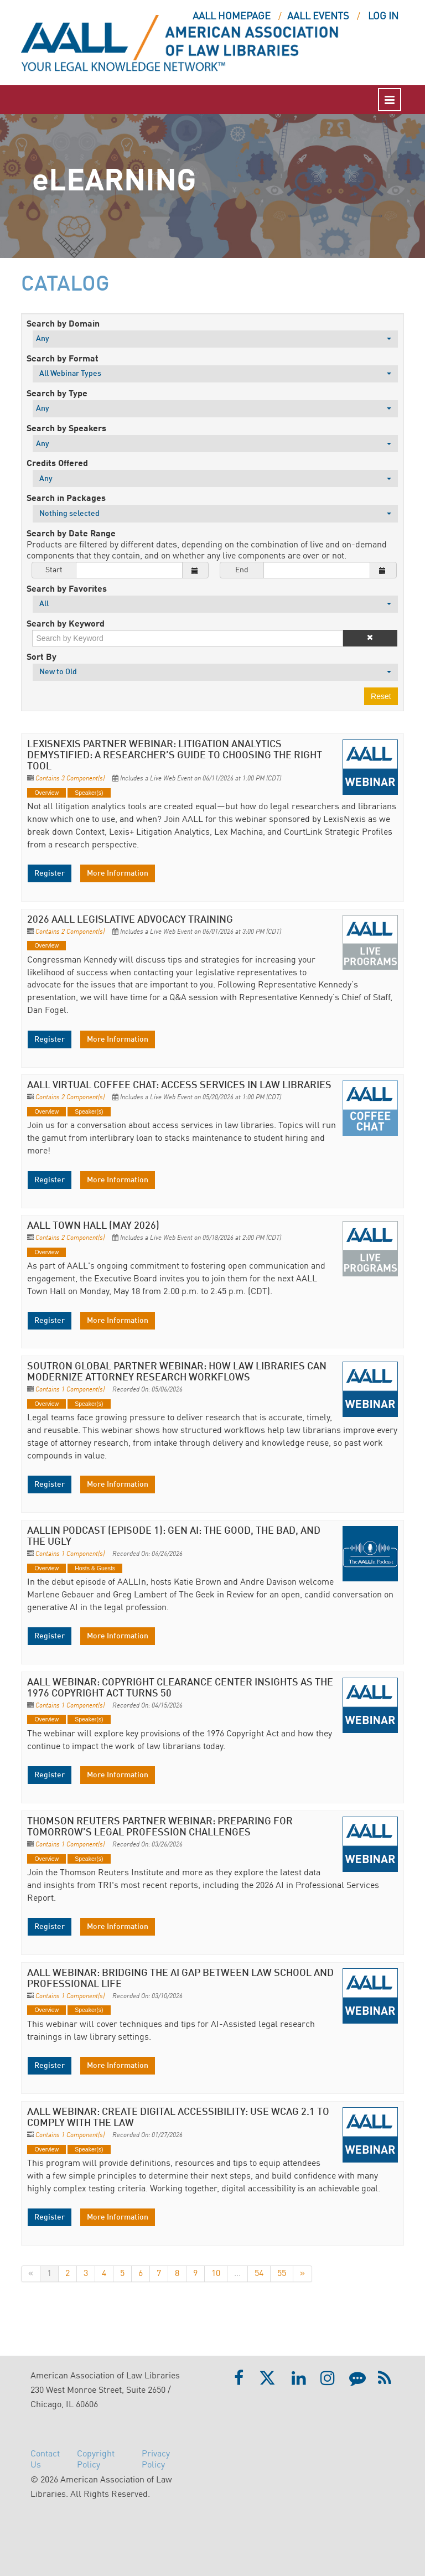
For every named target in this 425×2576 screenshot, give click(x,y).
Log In (383, 17)
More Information (117, 873)
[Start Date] (129, 570)
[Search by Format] (215, 374)
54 (259, 2273)
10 (215, 2273)
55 (281, 2273)
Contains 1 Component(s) (70, 1390)
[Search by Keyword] (187, 638)
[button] (370, 638)
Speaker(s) (89, 792)
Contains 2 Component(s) (70, 932)
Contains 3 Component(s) (70, 778)
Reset (381, 696)
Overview (46, 792)
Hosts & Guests (95, 1568)
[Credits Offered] (215, 478)
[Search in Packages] (215, 513)
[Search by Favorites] (215, 604)
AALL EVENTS (318, 17)
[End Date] (316, 570)
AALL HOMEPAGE (232, 17)
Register (49, 873)
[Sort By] (215, 672)
